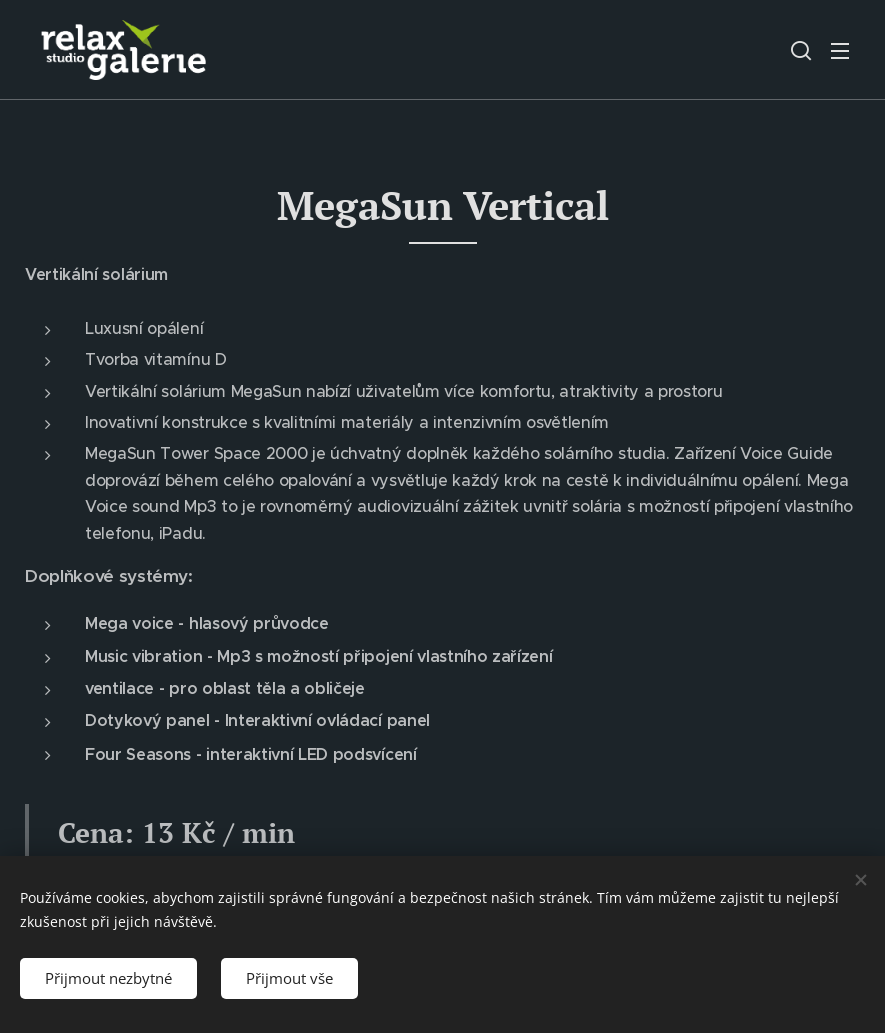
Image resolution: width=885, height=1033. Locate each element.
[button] (801, 50)
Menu (840, 51)
